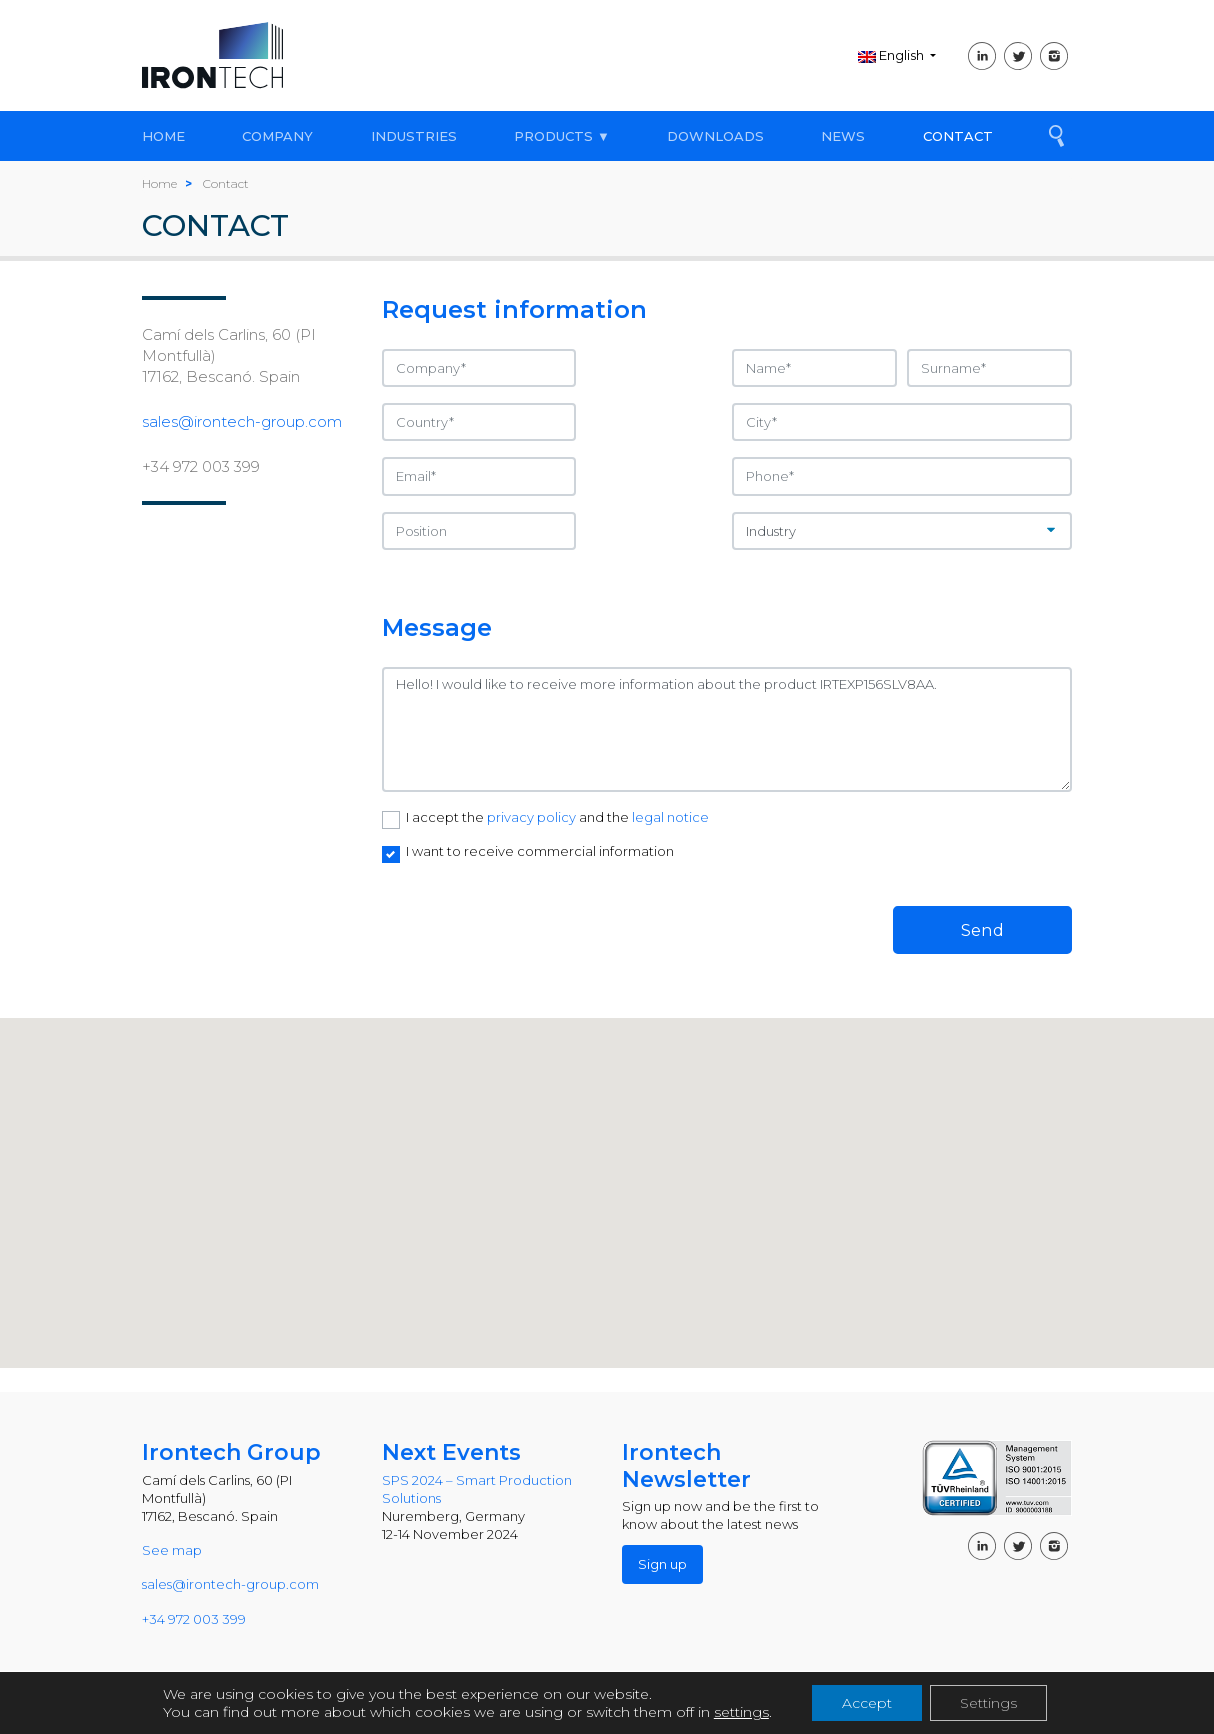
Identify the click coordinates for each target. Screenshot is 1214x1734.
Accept (867, 1703)
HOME (163, 136)
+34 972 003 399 (201, 466)
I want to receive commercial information (540, 851)
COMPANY (277, 136)
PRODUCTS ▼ (562, 136)
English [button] (892, 55)
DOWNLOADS (715, 136)
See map (172, 1550)
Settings (988, 1703)
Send (982, 930)
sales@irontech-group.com (242, 421)
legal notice (670, 817)
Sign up (662, 1564)
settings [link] (741, 1712)
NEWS (843, 136)
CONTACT (958, 136)
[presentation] (534, 915)
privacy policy (533, 817)
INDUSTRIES (414, 136)
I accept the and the (557, 817)
